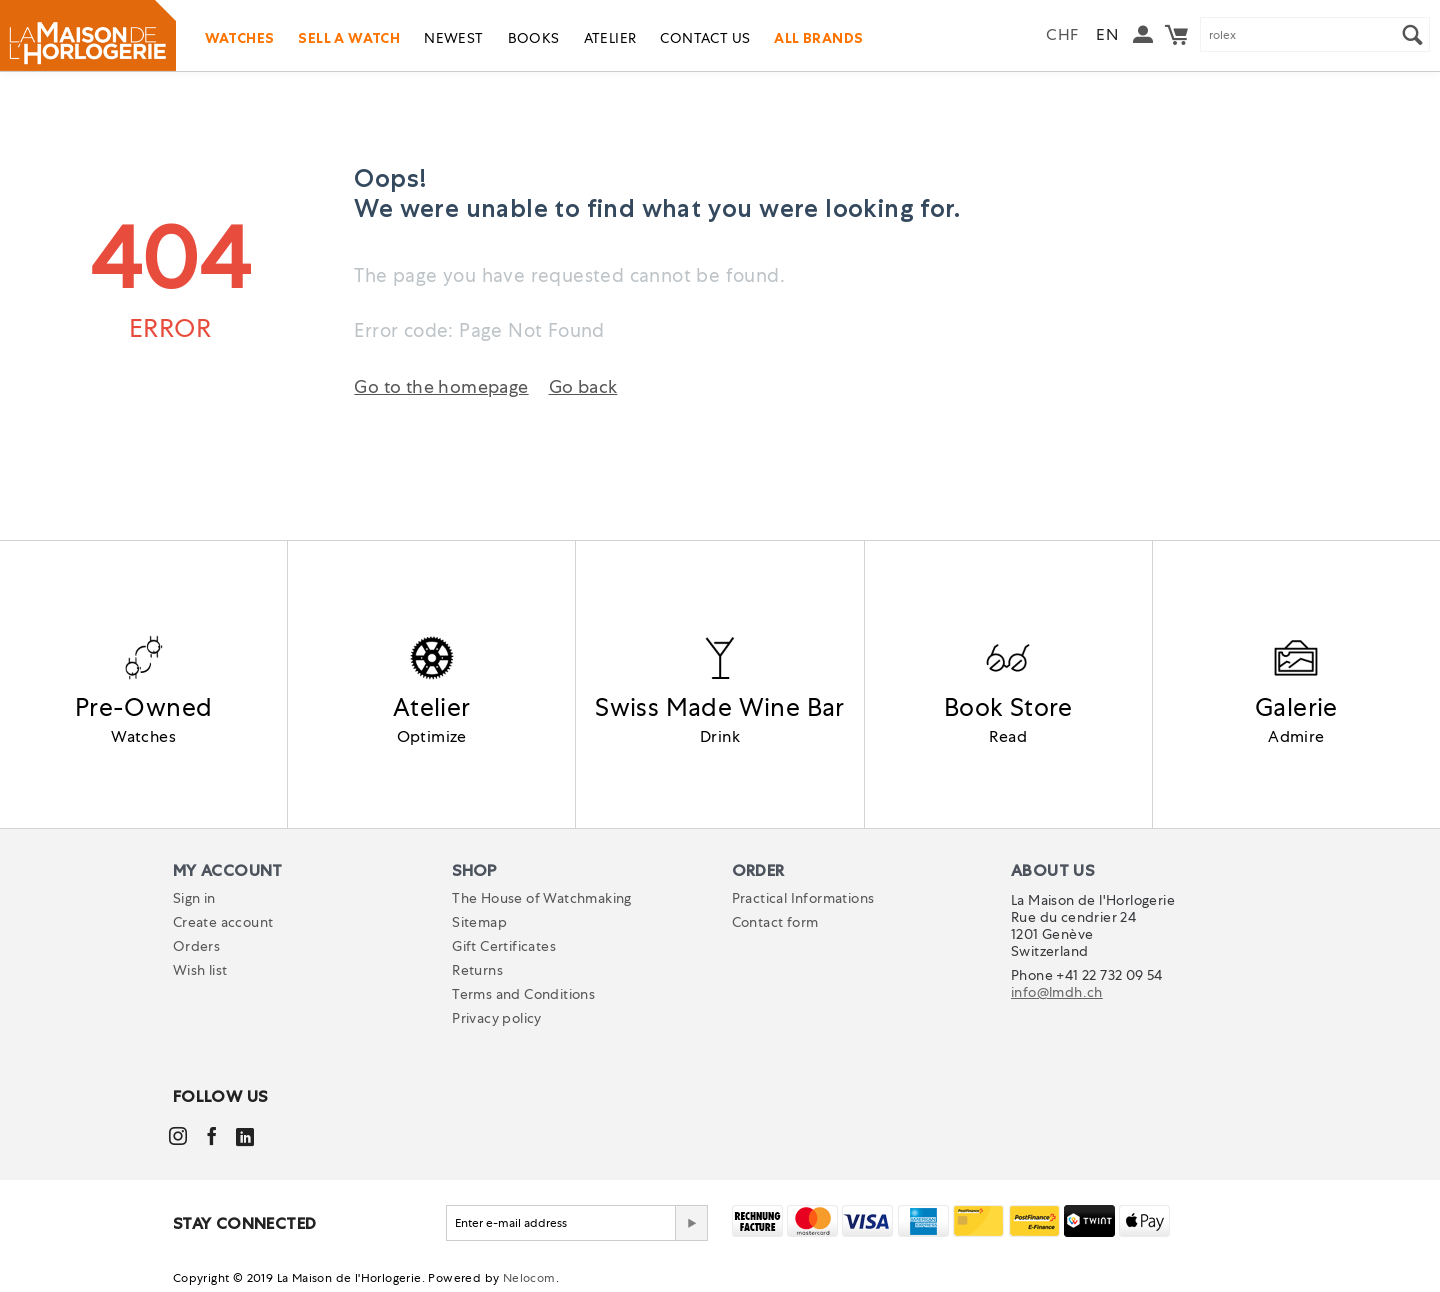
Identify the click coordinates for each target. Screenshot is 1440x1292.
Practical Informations (803, 898)
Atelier (610, 38)
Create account (223, 922)
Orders (196, 946)
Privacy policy (497, 1018)
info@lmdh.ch (1057, 992)
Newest (453, 38)
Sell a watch (349, 38)
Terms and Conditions (523, 994)
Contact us (705, 38)
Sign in (194, 898)
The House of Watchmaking (542, 898)
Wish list (200, 970)
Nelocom (529, 1278)
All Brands (818, 38)
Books (534, 38)
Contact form (775, 922)
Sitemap (479, 922)
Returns (477, 970)
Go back (583, 386)
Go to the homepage (441, 386)
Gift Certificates (504, 946)
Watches (240, 38)
